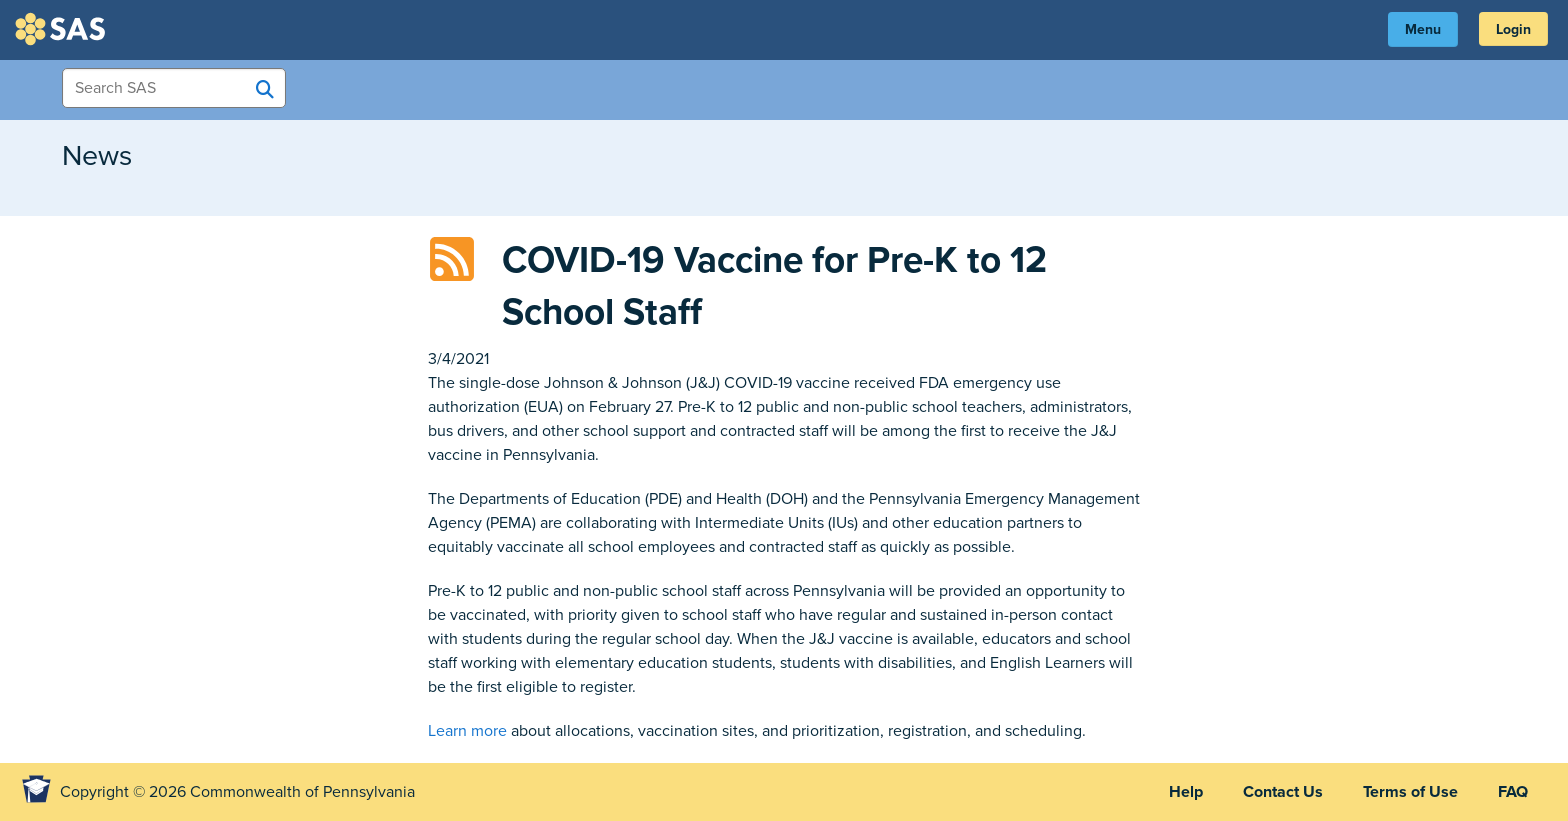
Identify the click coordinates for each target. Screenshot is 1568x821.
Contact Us (1283, 792)
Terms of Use (1410, 792)
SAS (63, 29)
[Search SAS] (265, 89)
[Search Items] (174, 88)
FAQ (1513, 792)
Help (1186, 792)
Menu (1423, 29)
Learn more (467, 731)
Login (1513, 29)
